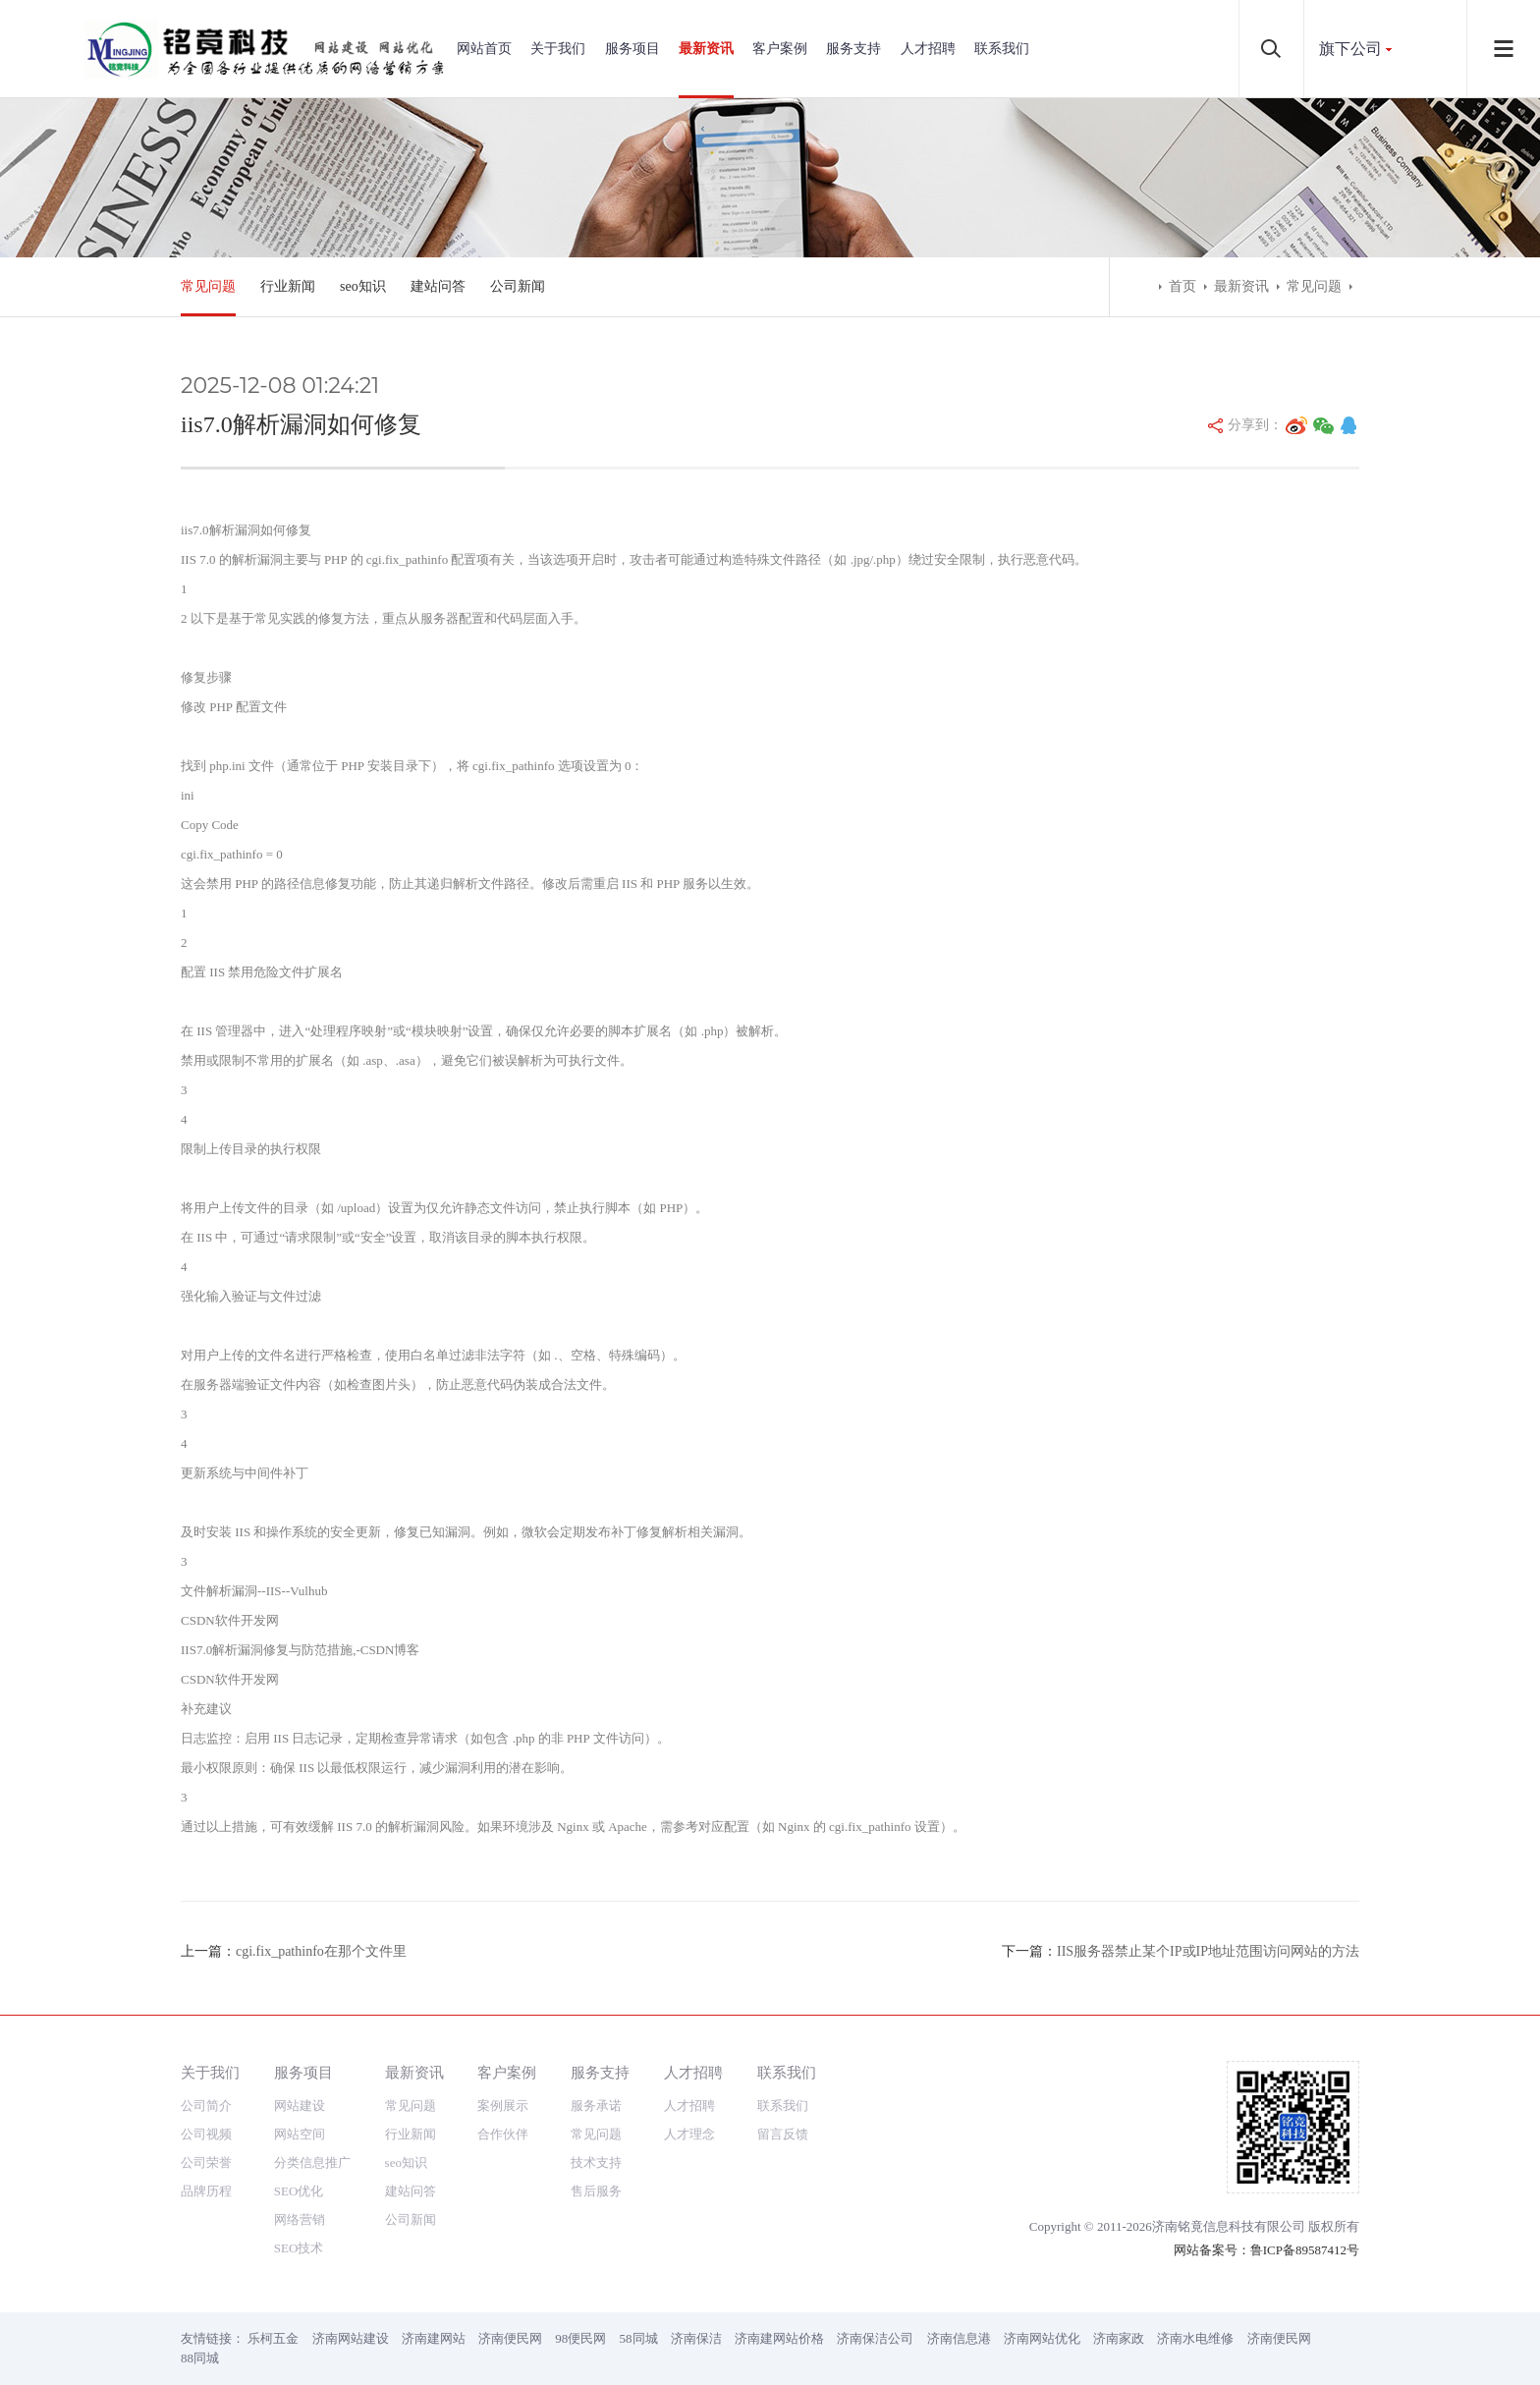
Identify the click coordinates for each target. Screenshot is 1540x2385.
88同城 (200, 2358)
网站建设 (299, 2105)
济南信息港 (959, 2338)
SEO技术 (299, 2248)
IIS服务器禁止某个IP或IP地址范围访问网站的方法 (1208, 1951)
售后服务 (596, 2191)
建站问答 (438, 286)
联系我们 (1001, 48)
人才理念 (689, 2134)
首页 (1182, 286)
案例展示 (502, 2105)
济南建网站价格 (779, 2338)
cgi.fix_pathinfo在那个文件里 (321, 1951)
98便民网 (580, 2338)
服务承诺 (596, 2105)
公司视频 (206, 2134)
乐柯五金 (273, 2338)
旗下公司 (1350, 48)
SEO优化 (299, 2191)
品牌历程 (206, 2191)
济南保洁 (696, 2338)
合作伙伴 (502, 2134)
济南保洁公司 (875, 2338)
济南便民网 (510, 2338)
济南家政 (1118, 2338)
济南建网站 (434, 2338)
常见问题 (208, 286)
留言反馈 (782, 2134)
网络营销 (299, 2219)
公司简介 (206, 2105)
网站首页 (484, 48)
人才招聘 (928, 48)
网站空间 (299, 2134)
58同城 (639, 2338)
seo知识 (363, 286)
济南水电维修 (1195, 2338)
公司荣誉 (206, 2162)
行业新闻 (287, 286)
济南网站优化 (1042, 2338)
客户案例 (779, 48)
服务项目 (632, 48)
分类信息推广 (312, 2162)
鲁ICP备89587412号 (1304, 2250)
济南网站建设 (350, 2338)
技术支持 (596, 2162)
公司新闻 (517, 286)
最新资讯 (706, 48)
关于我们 (557, 48)
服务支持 (853, 48)
